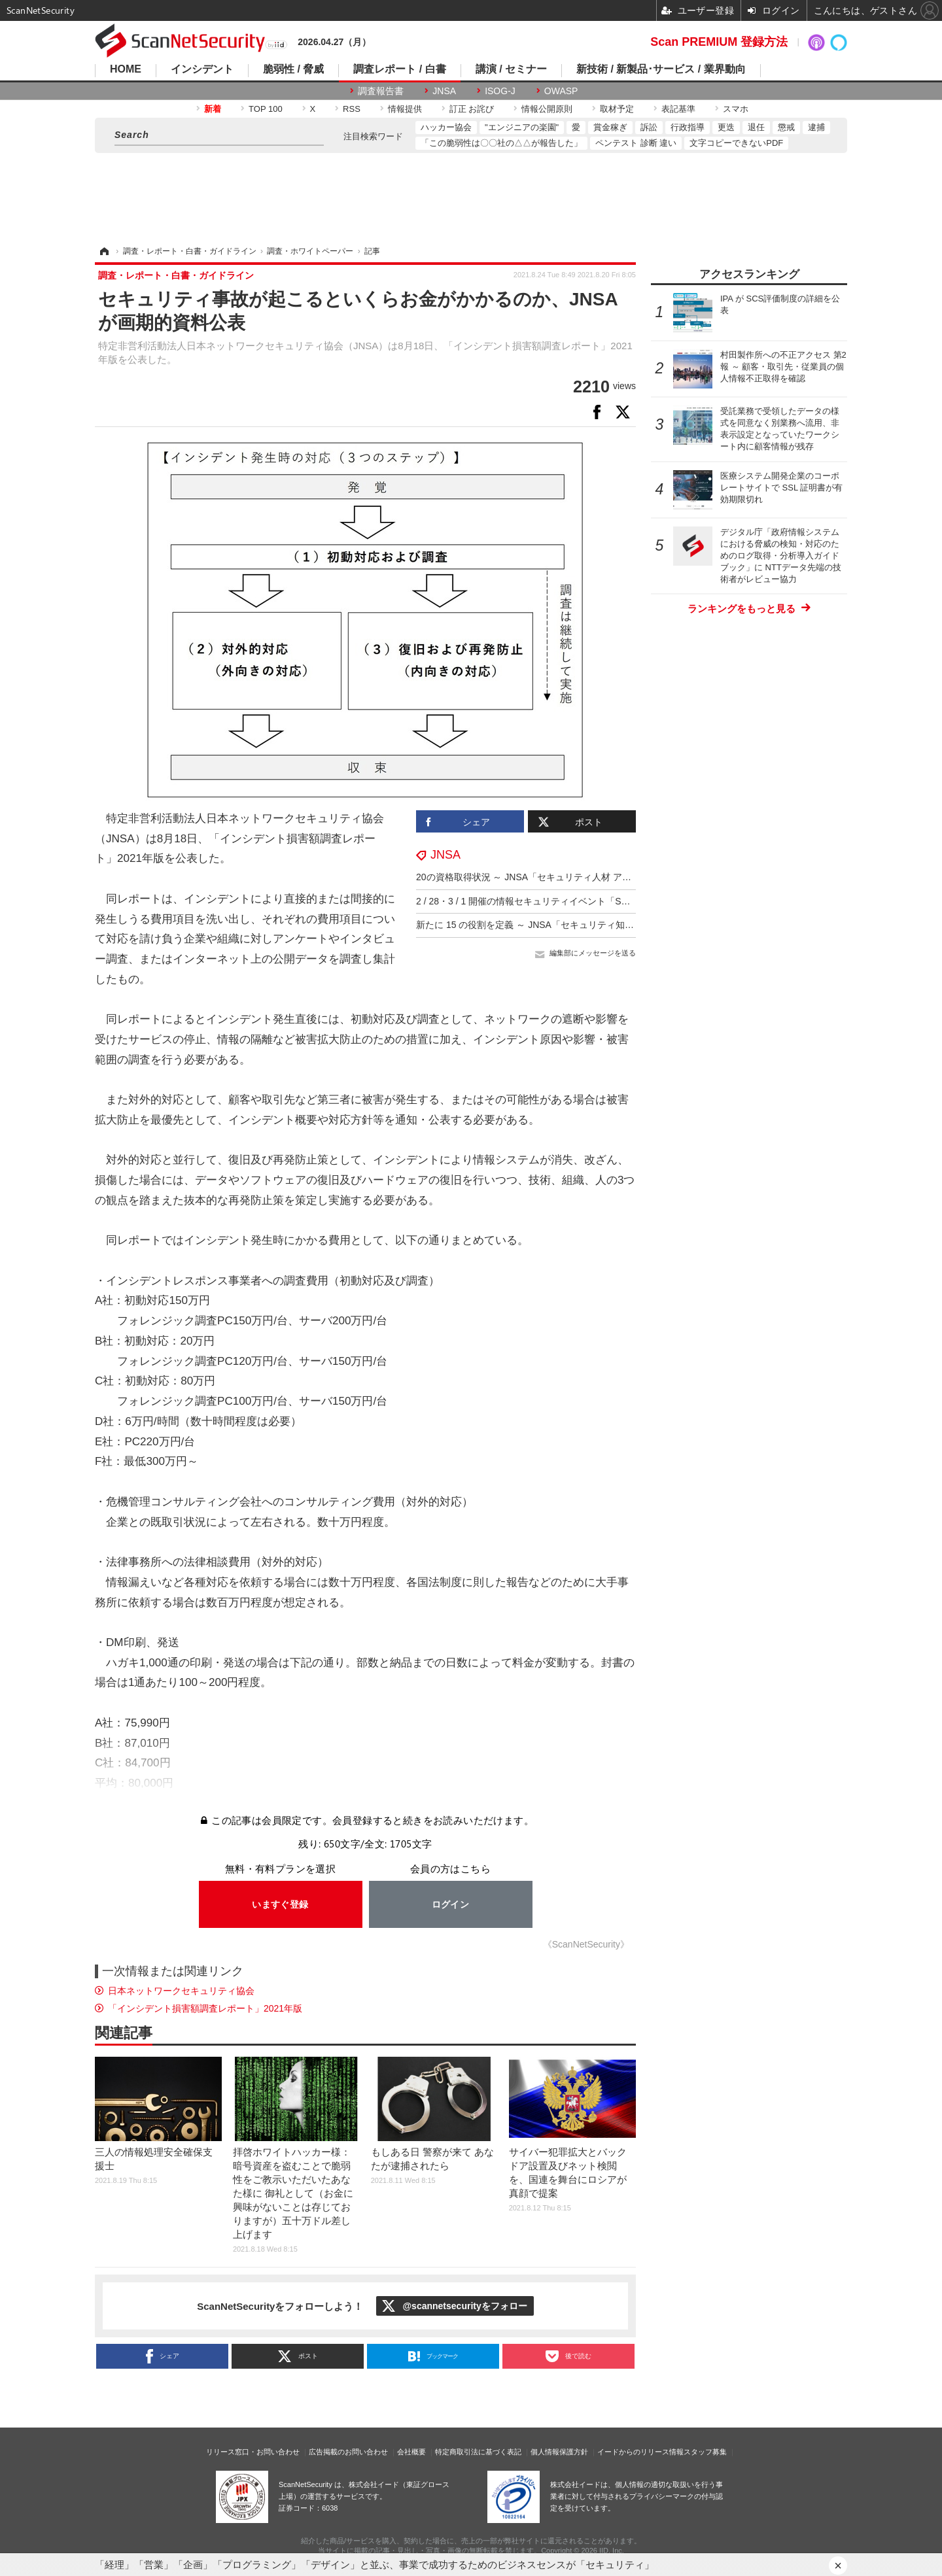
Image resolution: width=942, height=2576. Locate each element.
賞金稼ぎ (610, 127)
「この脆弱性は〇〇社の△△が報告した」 (501, 143)
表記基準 (678, 109)
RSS (351, 109)
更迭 (726, 127)
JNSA (444, 91)
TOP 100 (266, 109)
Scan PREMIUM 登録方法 (719, 41)
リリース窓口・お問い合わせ (253, 2452)
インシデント (202, 69)
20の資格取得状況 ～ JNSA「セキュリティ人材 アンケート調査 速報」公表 (570, 877)
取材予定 (617, 109)
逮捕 (816, 127)
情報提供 (405, 109)
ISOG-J (500, 91)
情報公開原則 (546, 109)
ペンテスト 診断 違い (635, 143)
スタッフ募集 (705, 2452)
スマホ (735, 109)
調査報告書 (381, 91)
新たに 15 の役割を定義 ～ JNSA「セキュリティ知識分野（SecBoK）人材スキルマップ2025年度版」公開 (634, 924)
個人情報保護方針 (559, 2452)
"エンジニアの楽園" (522, 127)
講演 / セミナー (511, 69)
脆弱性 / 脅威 (293, 69)
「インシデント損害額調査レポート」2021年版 (205, 2008)
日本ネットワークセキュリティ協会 (181, 1990)
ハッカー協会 (446, 127)
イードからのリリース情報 (640, 2452)
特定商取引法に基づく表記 (478, 2452)
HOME (125, 69)
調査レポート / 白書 (399, 69)
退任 (756, 127)
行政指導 (688, 127)
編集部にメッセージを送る (593, 953)
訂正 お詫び (472, 109)
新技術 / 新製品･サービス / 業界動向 (661, 69)
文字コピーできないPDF (736, 143)
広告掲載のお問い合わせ (348, 2452)
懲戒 (786, 127)
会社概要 (411, 2452)
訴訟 (648, 127)
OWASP (561, 91)
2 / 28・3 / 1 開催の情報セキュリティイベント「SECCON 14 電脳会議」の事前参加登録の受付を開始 (625, 901)
